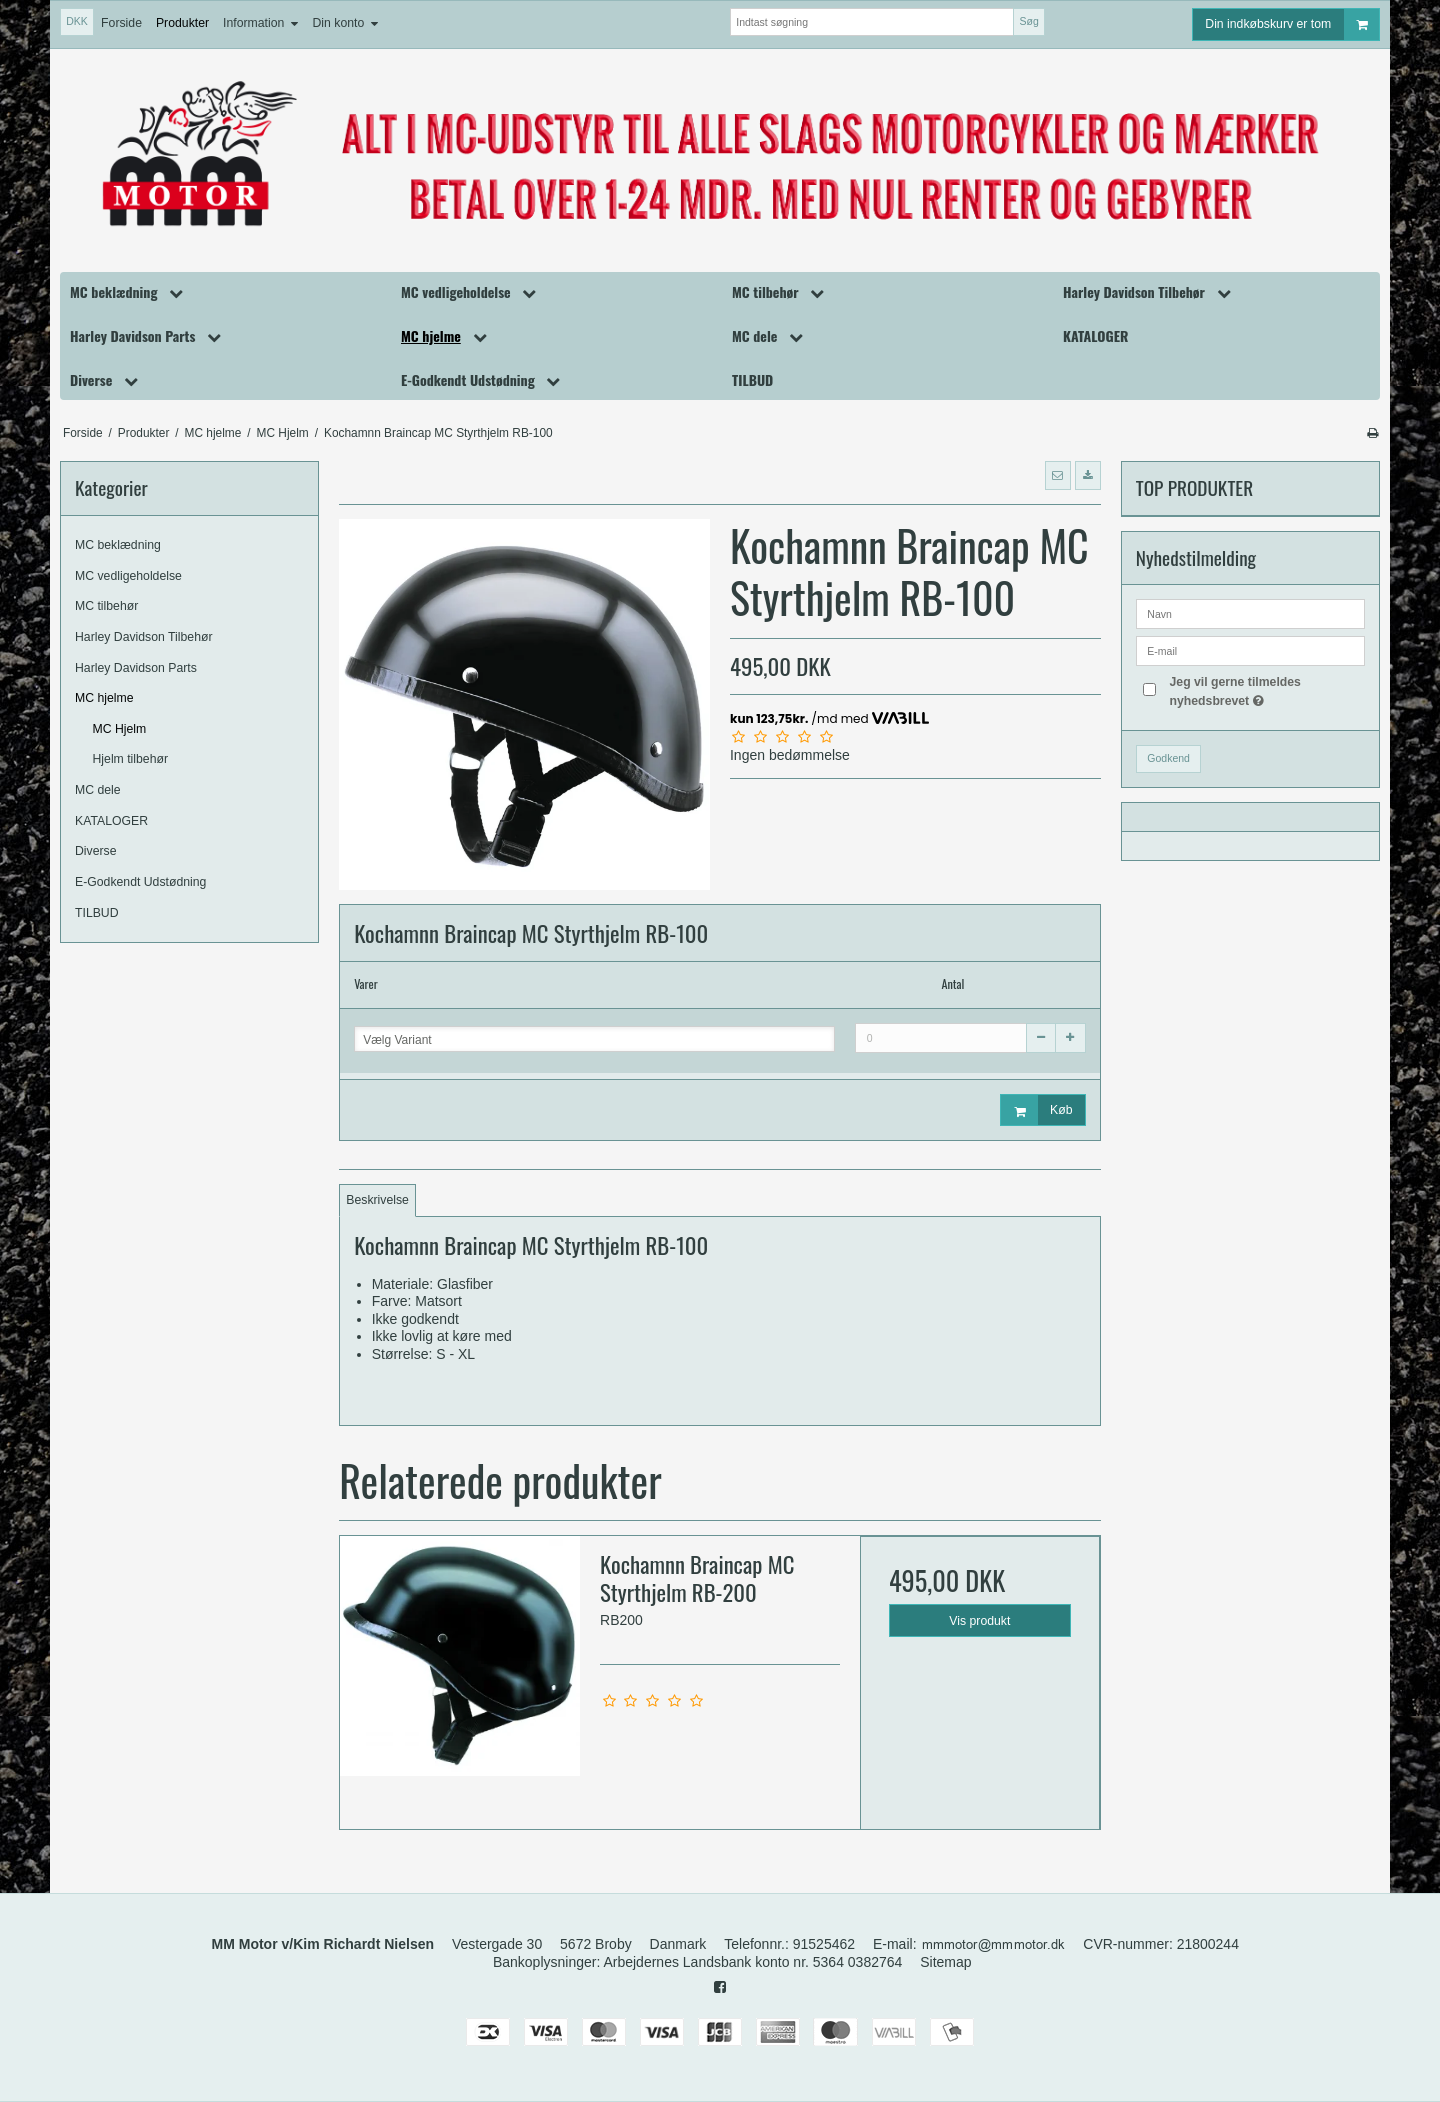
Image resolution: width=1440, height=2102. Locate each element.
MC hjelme (104, 698)
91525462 (824, 1944)
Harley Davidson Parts (136, 668)
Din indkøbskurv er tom (1292, 24)
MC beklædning (118, 545)
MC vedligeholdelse (128, 576)
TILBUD (97, 913)
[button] (1058, 475)
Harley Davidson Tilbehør (144, 637)
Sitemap (945, 1962)
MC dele (98, 790)
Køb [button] (1036, 1110)
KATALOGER (111, 821)
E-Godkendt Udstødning (140, 882)
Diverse (96, 851)
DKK (77, 21)
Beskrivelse (377, 1200)
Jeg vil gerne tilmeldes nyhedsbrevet (1265, 690)
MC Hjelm (120, 729)
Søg (1028, 21)
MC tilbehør (106, 606)
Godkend (1168, 758)
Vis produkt (979, 1621)
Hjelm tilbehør (131, 759)
